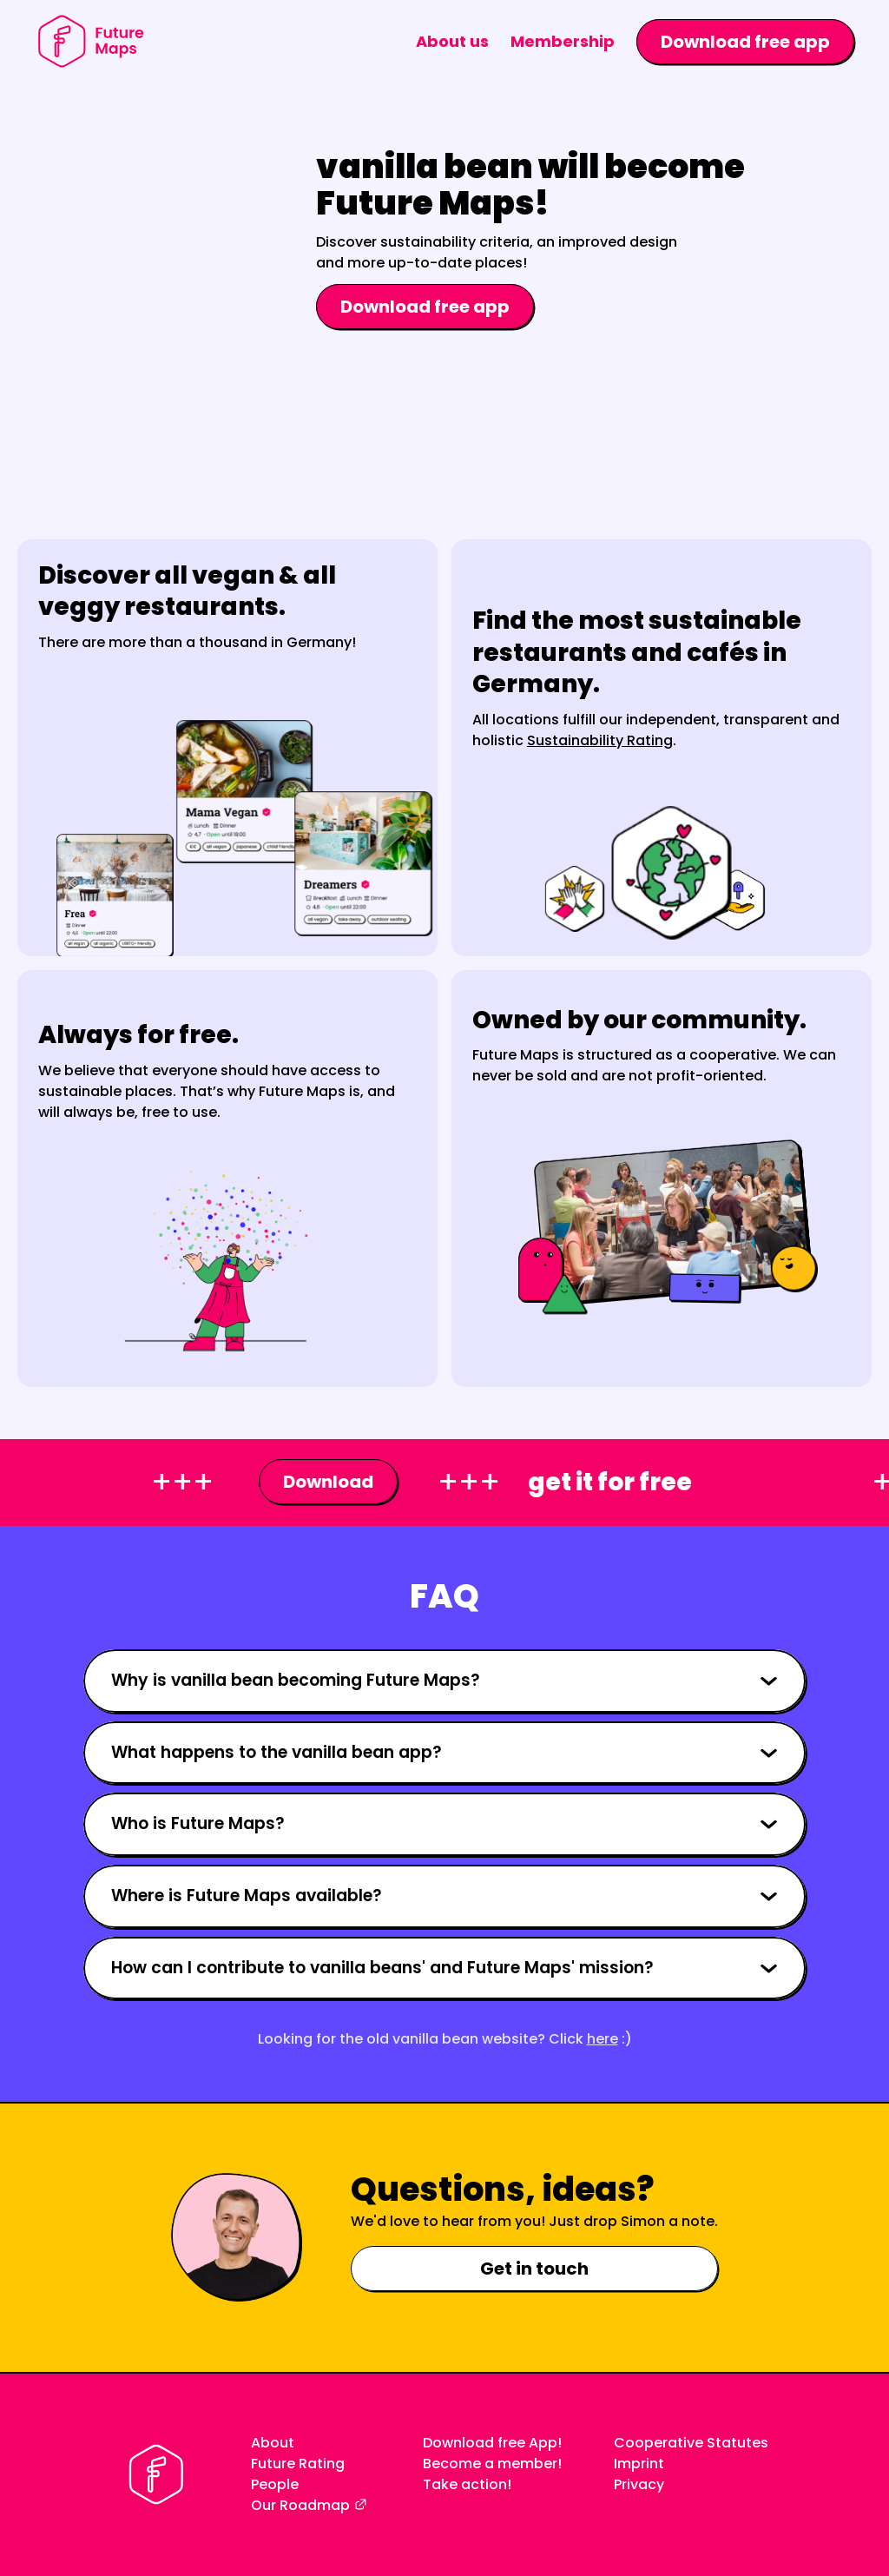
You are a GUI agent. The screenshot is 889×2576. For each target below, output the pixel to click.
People (275, 2484)
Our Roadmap (300, 2505)
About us (452, 41)
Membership (562, 41)
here (602, 2039)
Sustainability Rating (600, 740)
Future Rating (298, 2464)
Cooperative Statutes (691, 2443)
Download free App (490, 2443)
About (272, 2443)
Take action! (467, 2484)
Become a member (490, 2464)
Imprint (639, 2464)
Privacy (639, 2484)
